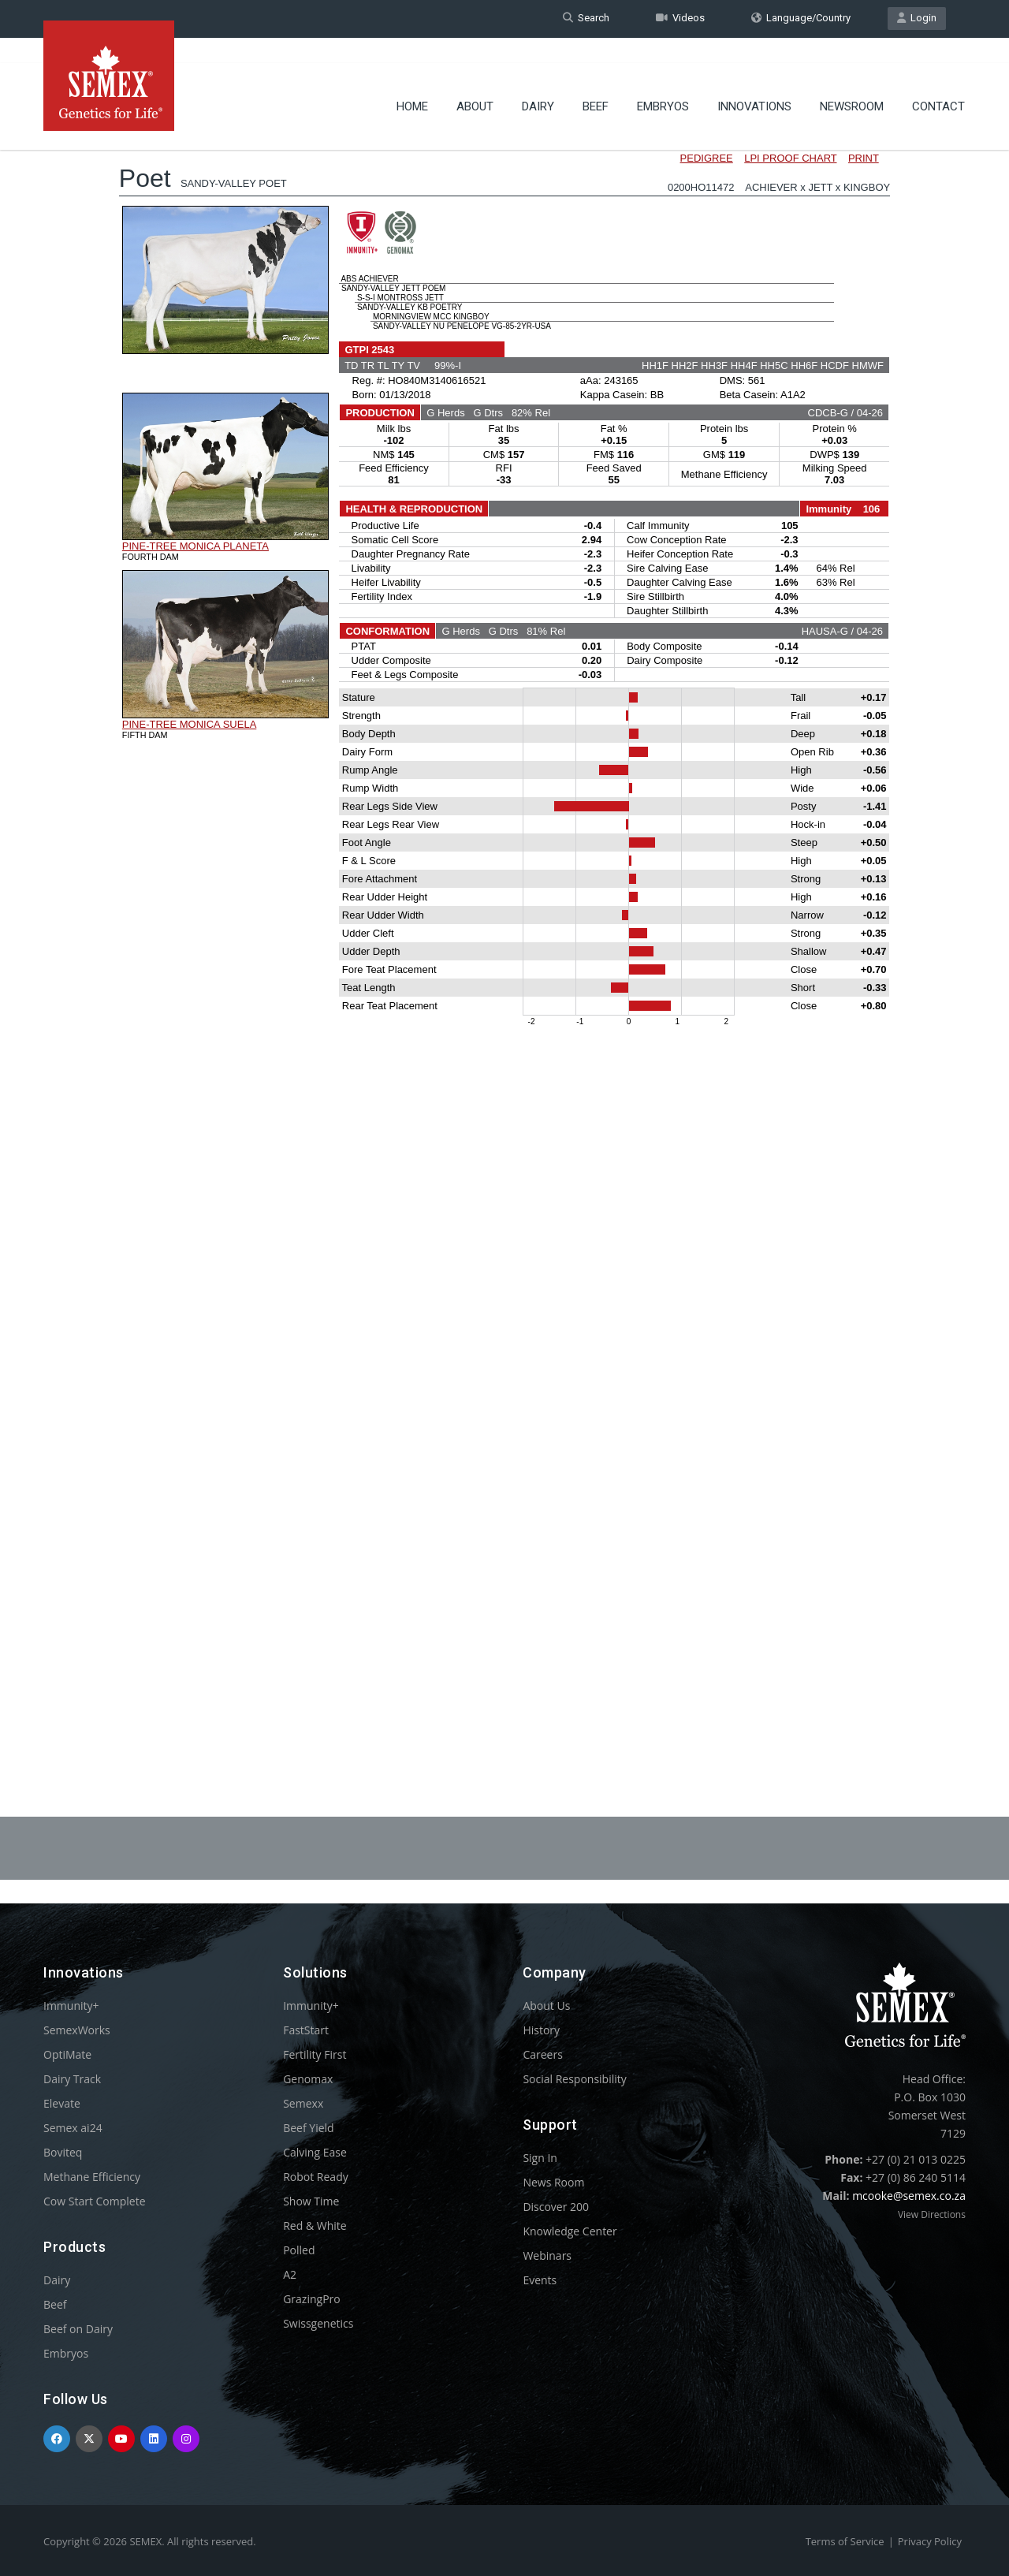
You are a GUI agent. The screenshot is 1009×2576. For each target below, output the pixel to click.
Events (540, 2279)
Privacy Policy (930, 2541)
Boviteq (62, 2152)
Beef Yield (308, 2127)
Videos (680, 18)
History (541, 2029)
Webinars (547, 2255)
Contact (938, 83)
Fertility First (314, 2054)
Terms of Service (845, 2541)
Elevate (61, 2103)
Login (916, 18)
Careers (542, 2054)
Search (586, 18)
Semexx (303, 2103)
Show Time (311, 2201)
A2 (289, 2274)
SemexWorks (76, 2029)
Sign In (540, 2157)
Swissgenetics (318, 2323)
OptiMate (67, 2054)
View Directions (932, 2214)
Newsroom (852, 83)
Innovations (754, 83)
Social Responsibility (574, 2078)
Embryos (663, 83)
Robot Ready (315, 2176)
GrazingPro (312, 2298)
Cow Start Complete (94, 2201)
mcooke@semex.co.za (909, 2195)
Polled (299, 2249)
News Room (553, 2182)
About (474, 83)
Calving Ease (315, 2152)
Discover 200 (556, 2206)
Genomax (308, 2078)
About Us (546, 2005)
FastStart (306, 2029)
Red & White (314, 2225)
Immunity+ (71, 2005)
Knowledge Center (569, 2231)
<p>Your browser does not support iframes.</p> (504, 928)
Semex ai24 (72, 2127)
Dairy (538, 83)
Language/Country (801, 18)
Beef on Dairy (78, 2328)
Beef (596, 83)
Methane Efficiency (91, 2176)
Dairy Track (72, 2078)
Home (412, 83)
